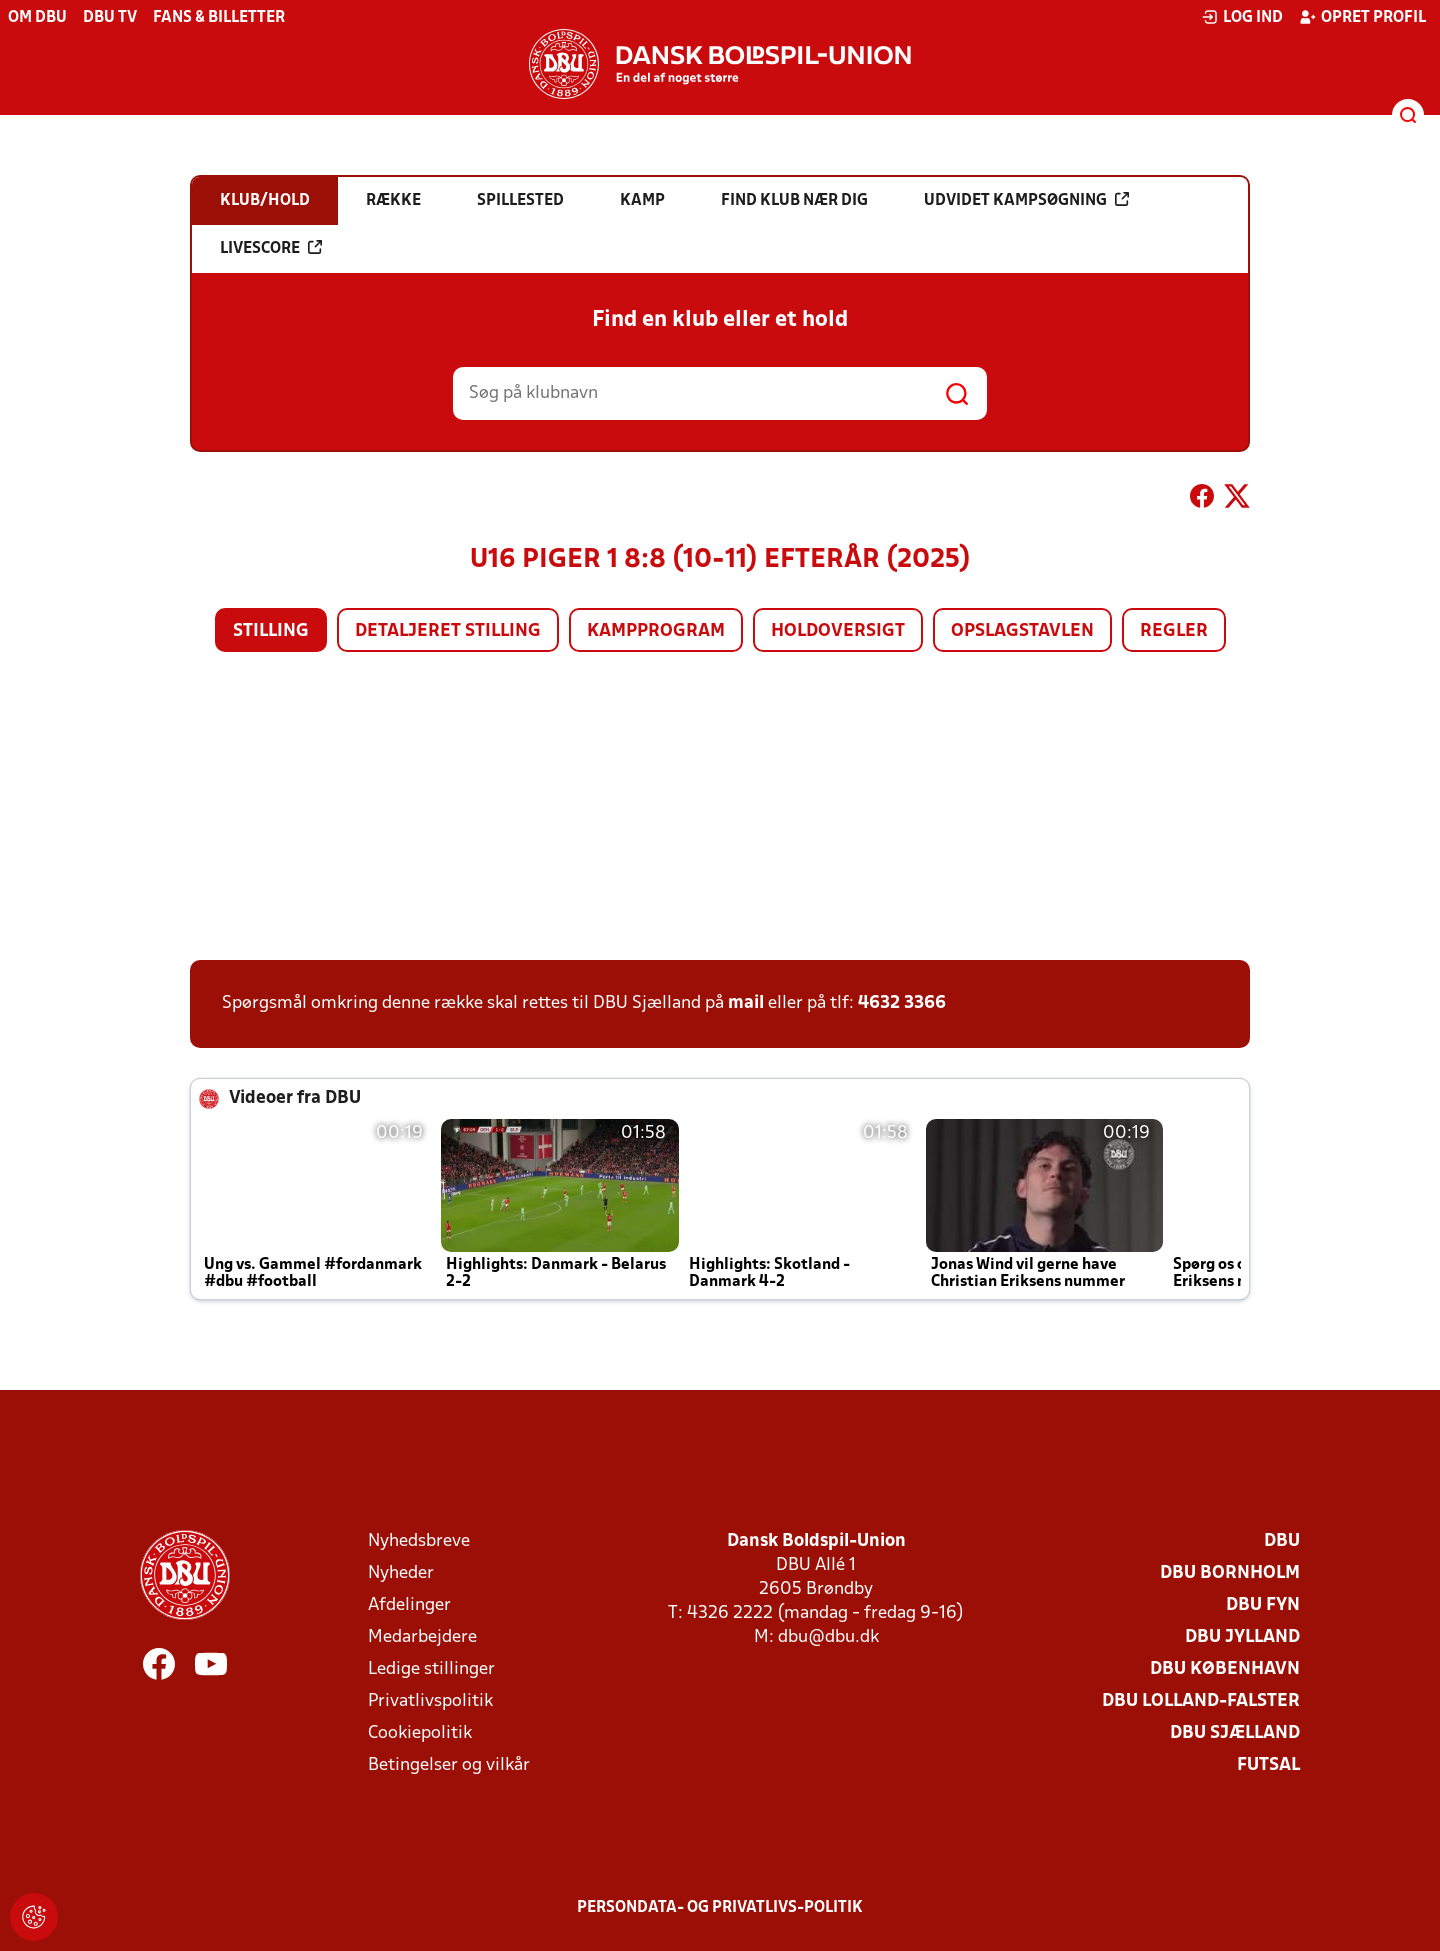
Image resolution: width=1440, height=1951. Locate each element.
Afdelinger (409, 1605)
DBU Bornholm (1230, 1573)
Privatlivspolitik (430, 1701)
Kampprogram (656, 631)
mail (746, 1003)
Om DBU (37, 18)
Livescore (271, 248)
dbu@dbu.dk (828, 1637)
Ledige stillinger (431, 1669)
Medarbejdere (422, 1637)
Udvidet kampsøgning (1026, 200)
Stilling (271, 631)
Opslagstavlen (1022, 631)
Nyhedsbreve (419, 1541)
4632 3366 (902, 1003)
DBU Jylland (1242, 1637)
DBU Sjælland (1235, 1733)
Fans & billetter (219, 18)
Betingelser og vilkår (449, 1765)
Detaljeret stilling (448, 631)
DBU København (1225, 1669)
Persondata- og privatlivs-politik (720, 1908)
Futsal (1268, 1765)
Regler (1174, 631)
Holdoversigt (838, 631)
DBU (1282, 1541)
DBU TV (110, 18)
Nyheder (401, 1573)
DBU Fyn (1263, 1605)
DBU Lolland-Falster (1201, 1701)
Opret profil (1362, 17)
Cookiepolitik (420, 1733)
